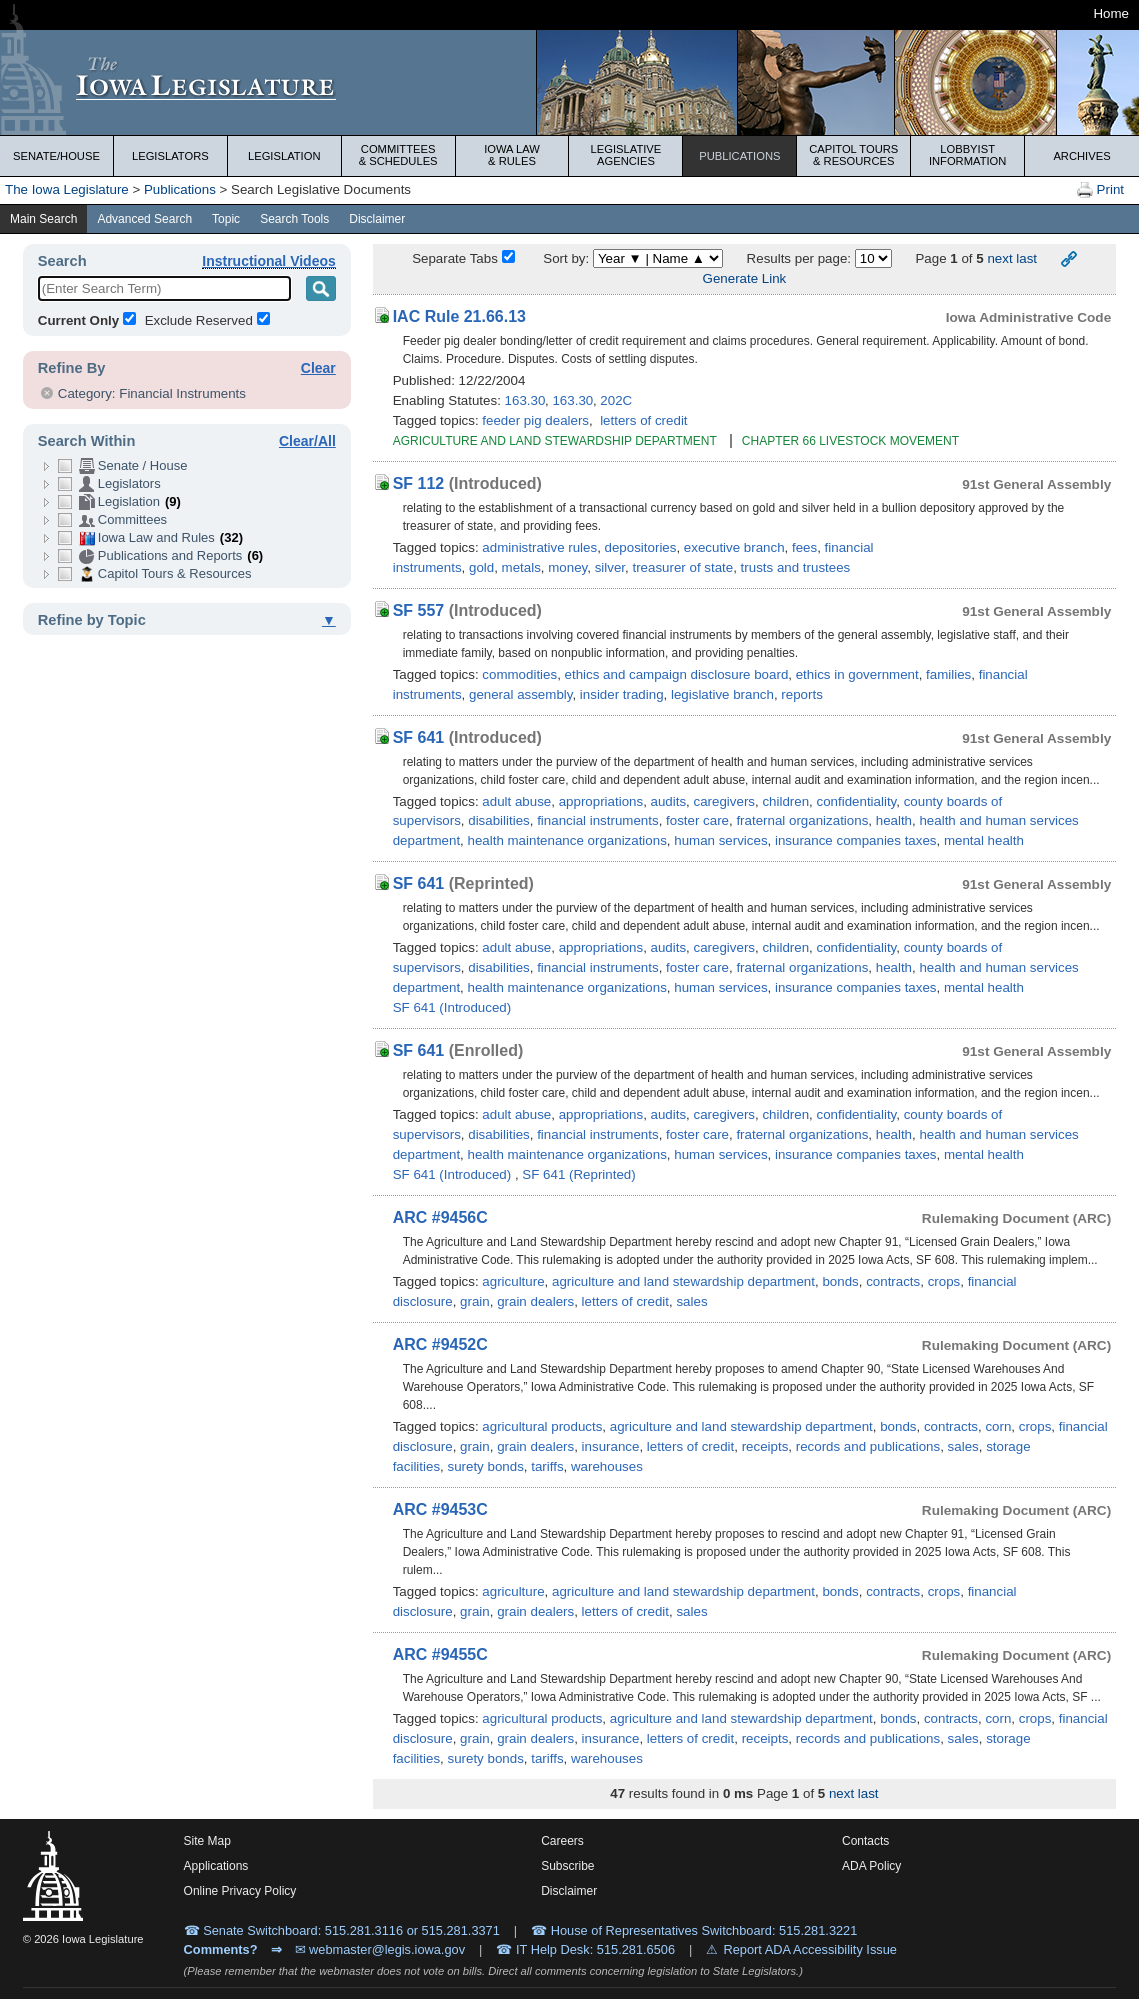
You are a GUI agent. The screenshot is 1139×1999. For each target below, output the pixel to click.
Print (1100, 190)
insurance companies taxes (856, 840)
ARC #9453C (440, 1509)
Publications (739, 156)
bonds (840, 1281)
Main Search (43, 219)
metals (521, 567)
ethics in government (857, 674)
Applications (216, 1866)
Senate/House (56, 156)
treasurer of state (682, 567)
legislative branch (722, 694)
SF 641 (419, 737)
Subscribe (567, 1866)
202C (616, 400)
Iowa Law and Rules (150, 538)
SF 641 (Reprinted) (578, 1174)
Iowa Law (512, 155)
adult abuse (516, 801)
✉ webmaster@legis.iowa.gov (380, 1949)
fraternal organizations (802, 820)
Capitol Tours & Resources (155, 574)
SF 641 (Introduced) (452, 1007)
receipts (765, 1446)
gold (481, 567)
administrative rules (539, 547)
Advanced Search (144, 219)
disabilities (499, 820)
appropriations (601, 801)
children (785, 801)
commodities (519, 674)
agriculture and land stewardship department (683, 1281)
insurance (611, 1446)
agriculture (513, 1281)
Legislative (626, 155)
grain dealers (535, 1301)
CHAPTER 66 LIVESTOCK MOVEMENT (850, 441)
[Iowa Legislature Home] (53, 1879)
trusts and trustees (796, 567)
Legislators (170, 156)
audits (669, 801)
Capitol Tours (853, 155)
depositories (641, 547)
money (567, 567)
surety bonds (485, 1466)
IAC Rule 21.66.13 (459, 316)
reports (801, 694)
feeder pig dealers (535, 420)
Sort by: (566, 258)
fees (804, 547)
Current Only (78, 320)
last (1026, 258)
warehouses (607, 1466)
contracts (893, 1281)
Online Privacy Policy (240, 1891)
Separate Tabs (455, 258)
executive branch (734, 547)
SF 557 (419, 610)
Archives (1081, 156)
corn (998, 1426)
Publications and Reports (160, 556)
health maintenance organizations (567, 840)
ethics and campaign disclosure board (677, 674)
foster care (697, 820)
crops (944, 1281)
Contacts (865, 1841)
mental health (984, 840)
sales (691, 1301)
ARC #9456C (440, 1217)
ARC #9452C (440, 1344)
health (894, 820)
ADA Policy (871, 1866)
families (948, 674)
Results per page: (801, 258)
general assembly (520, 694)
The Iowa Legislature (67, 189)
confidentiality (857, 801)
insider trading (622, 694)
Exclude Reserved (199, 320)
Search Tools (294, 219)
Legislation (284, 156)
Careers (562, 1841)
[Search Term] (321, 288)
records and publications (868, 1446)
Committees (398, 155)
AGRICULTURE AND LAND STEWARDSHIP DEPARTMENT (556, 441)
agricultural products (542, 1426)
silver (610, 567)
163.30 (525, 400)
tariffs (547, 1466)
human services (720, 840)
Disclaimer (377, 219)
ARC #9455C (440, 1654)
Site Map (207, 1841)
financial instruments (598, 820)
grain (475, 1301)
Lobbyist (967, 155)
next (999, 258)
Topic (226, 219)
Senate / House (123, 466)
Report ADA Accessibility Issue (810, 1949)
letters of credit (643, 420)
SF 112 (419, 483)
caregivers (724, 801)
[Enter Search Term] (164, 288)
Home (1111, 13)
